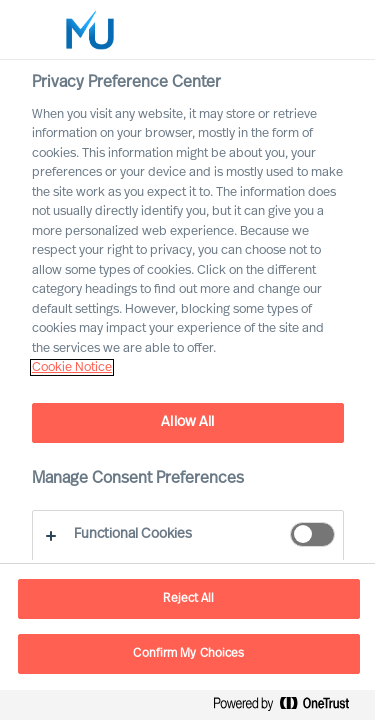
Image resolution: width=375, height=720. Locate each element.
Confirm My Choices (188, 654)
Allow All (187, 422)
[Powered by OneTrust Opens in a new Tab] (289, 707)
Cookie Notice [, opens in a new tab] (72, 367)
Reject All (188, 599)
